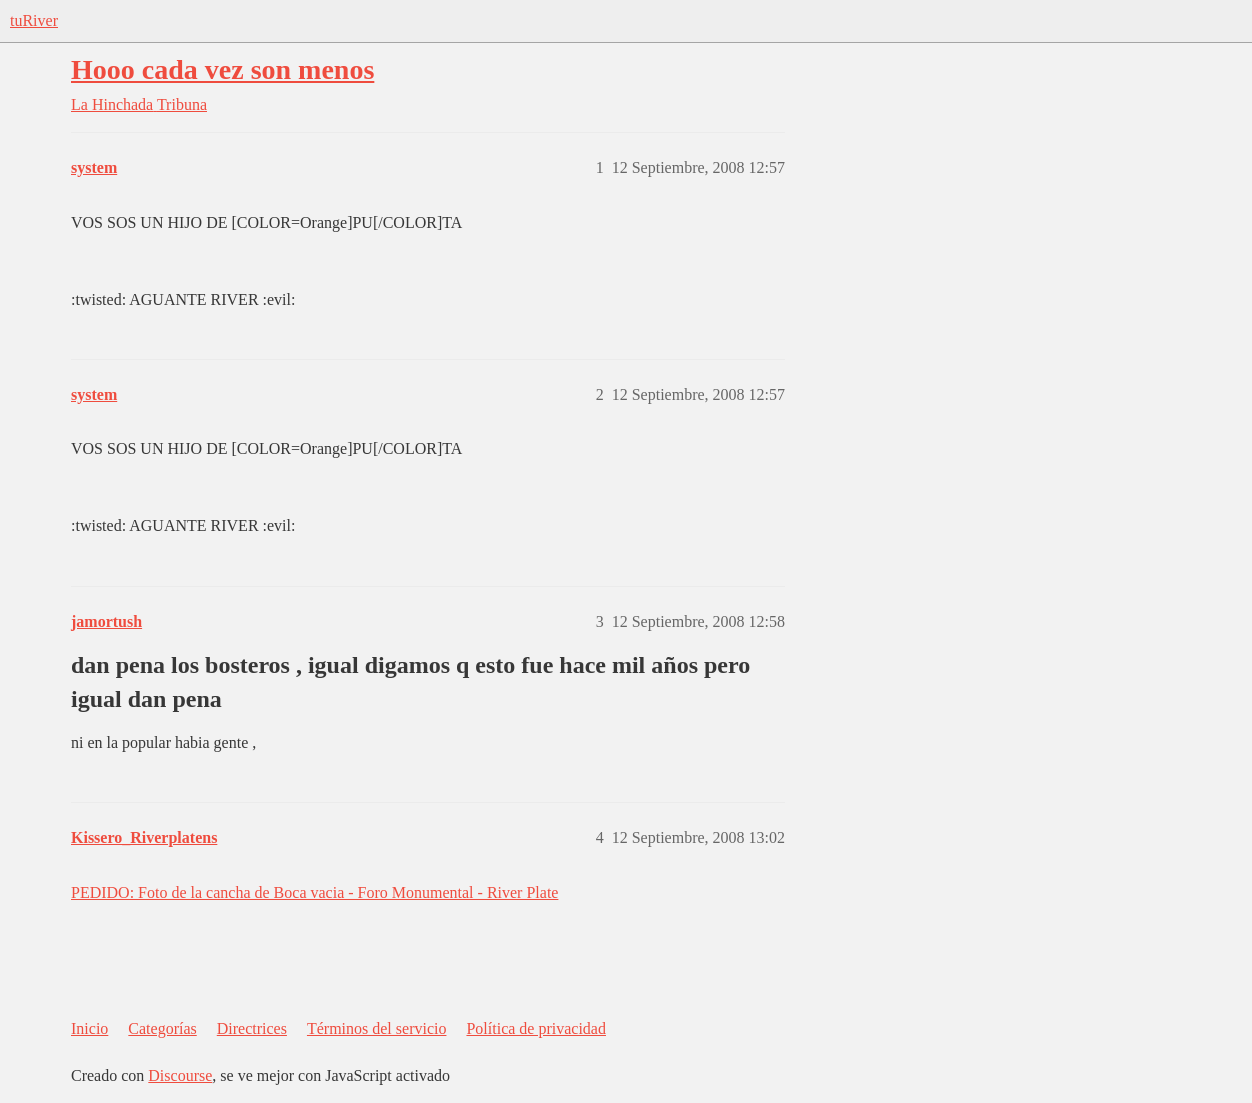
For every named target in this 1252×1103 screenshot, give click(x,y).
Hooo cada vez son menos (222, 69)
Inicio (89, 1028)
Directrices (252, 1028)
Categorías (162, 1028)
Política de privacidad (536, 1028)
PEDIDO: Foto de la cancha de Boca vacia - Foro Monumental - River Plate (314, 892)
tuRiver (34, 20)
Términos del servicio (377, 1028)
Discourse (180, 1075)
